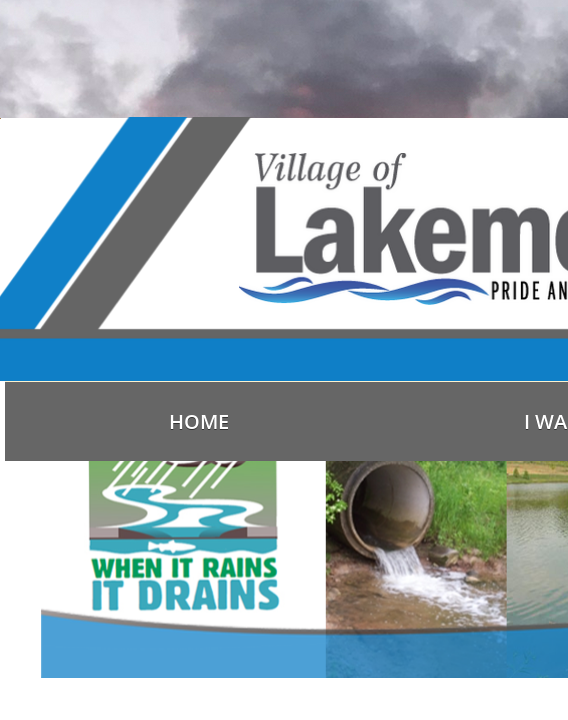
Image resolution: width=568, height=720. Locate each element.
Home (199, 421)
